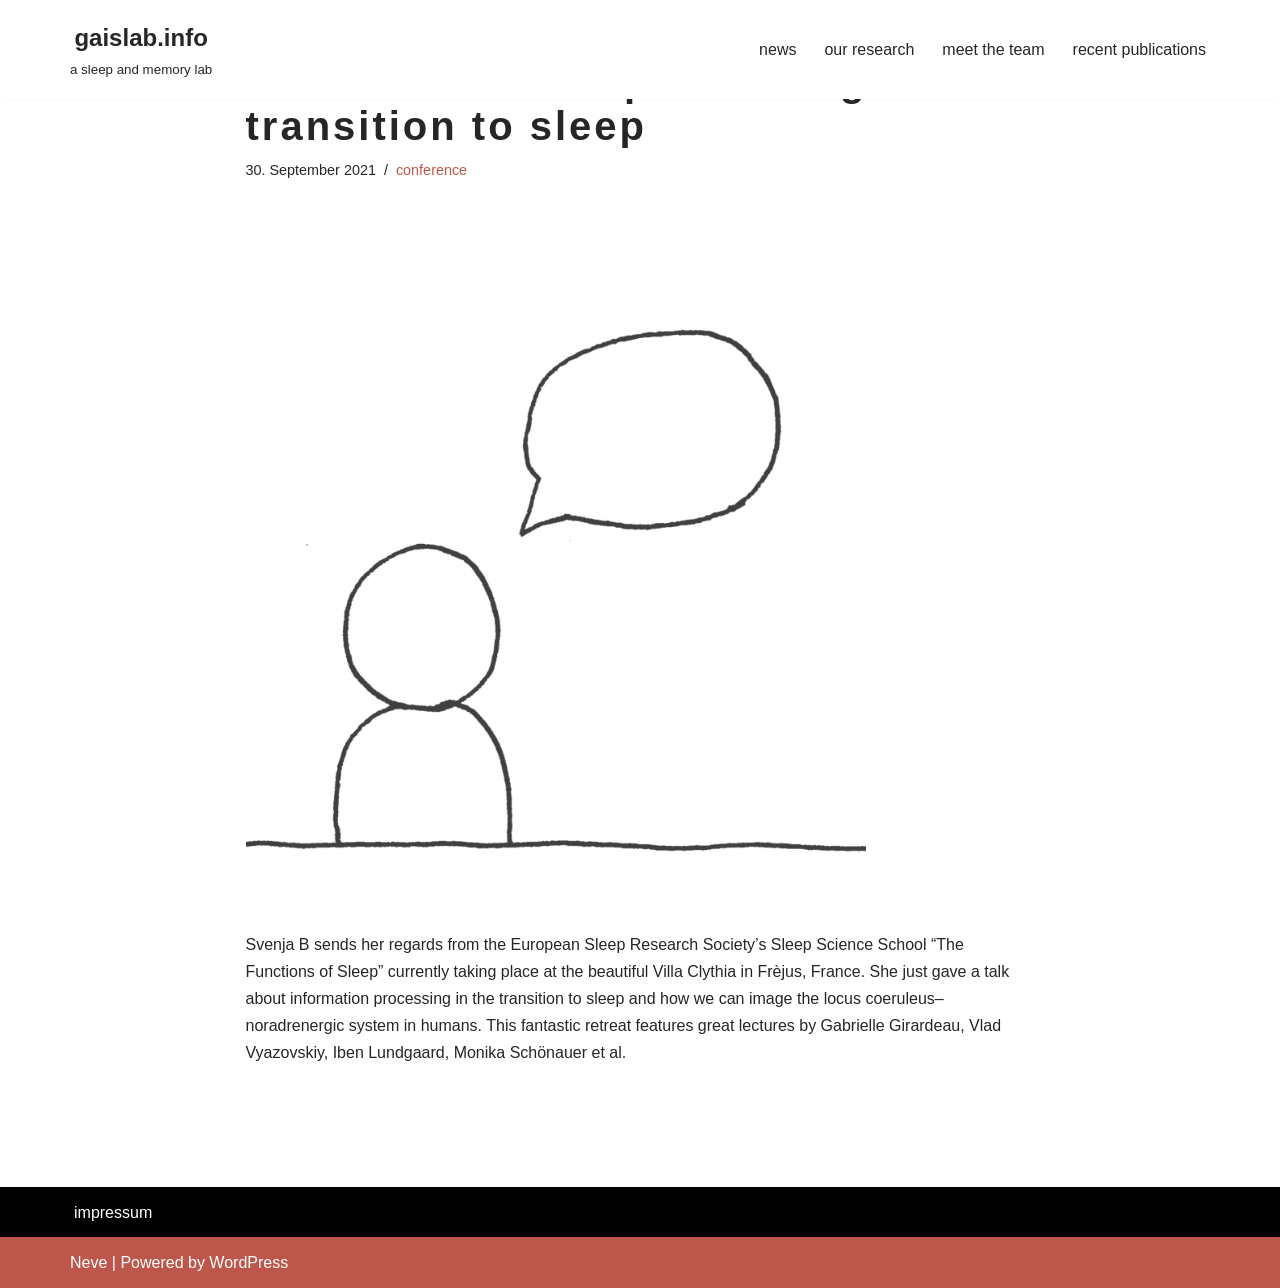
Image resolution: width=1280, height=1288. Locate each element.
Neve (88, 1262)
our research (869, 49)
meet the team (993, 49)
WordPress (248, 1262)
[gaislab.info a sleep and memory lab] (141, 49)
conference (431, 170)
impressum (113, 1212)
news (777, 49)
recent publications (1139, 49)
